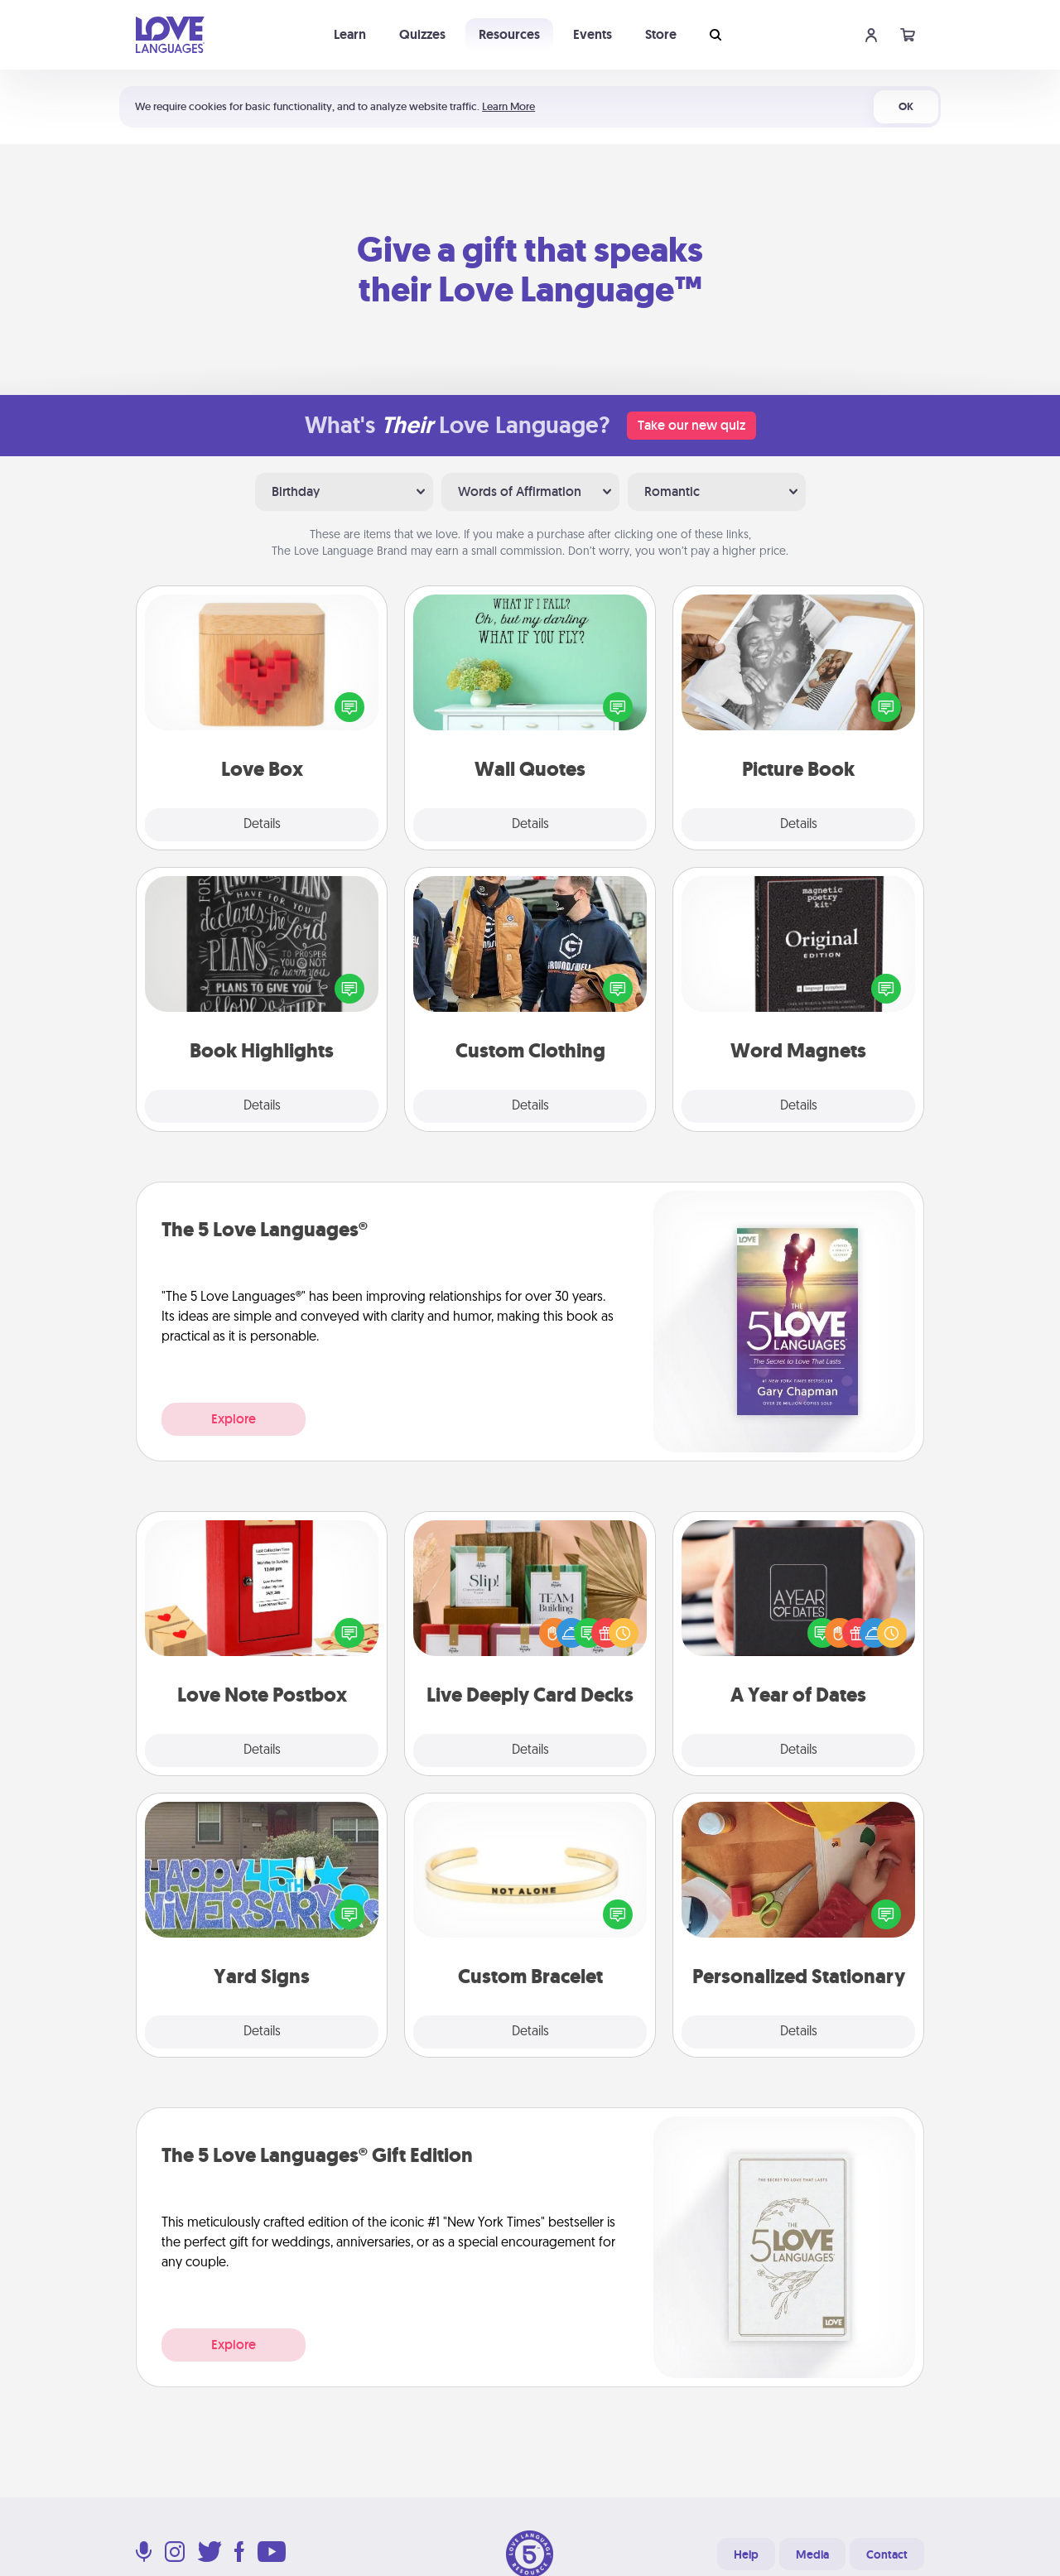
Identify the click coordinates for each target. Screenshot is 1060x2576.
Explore (233, 1419)
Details (262, 824)
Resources (509, 34)
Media (812, 2554)
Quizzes (422, 34)
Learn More (508, 106)
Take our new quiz (691, 425)
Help (746, 2554)
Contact (887, 2554)
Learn (350, 34)
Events (592, 34)
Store (661, 34)
